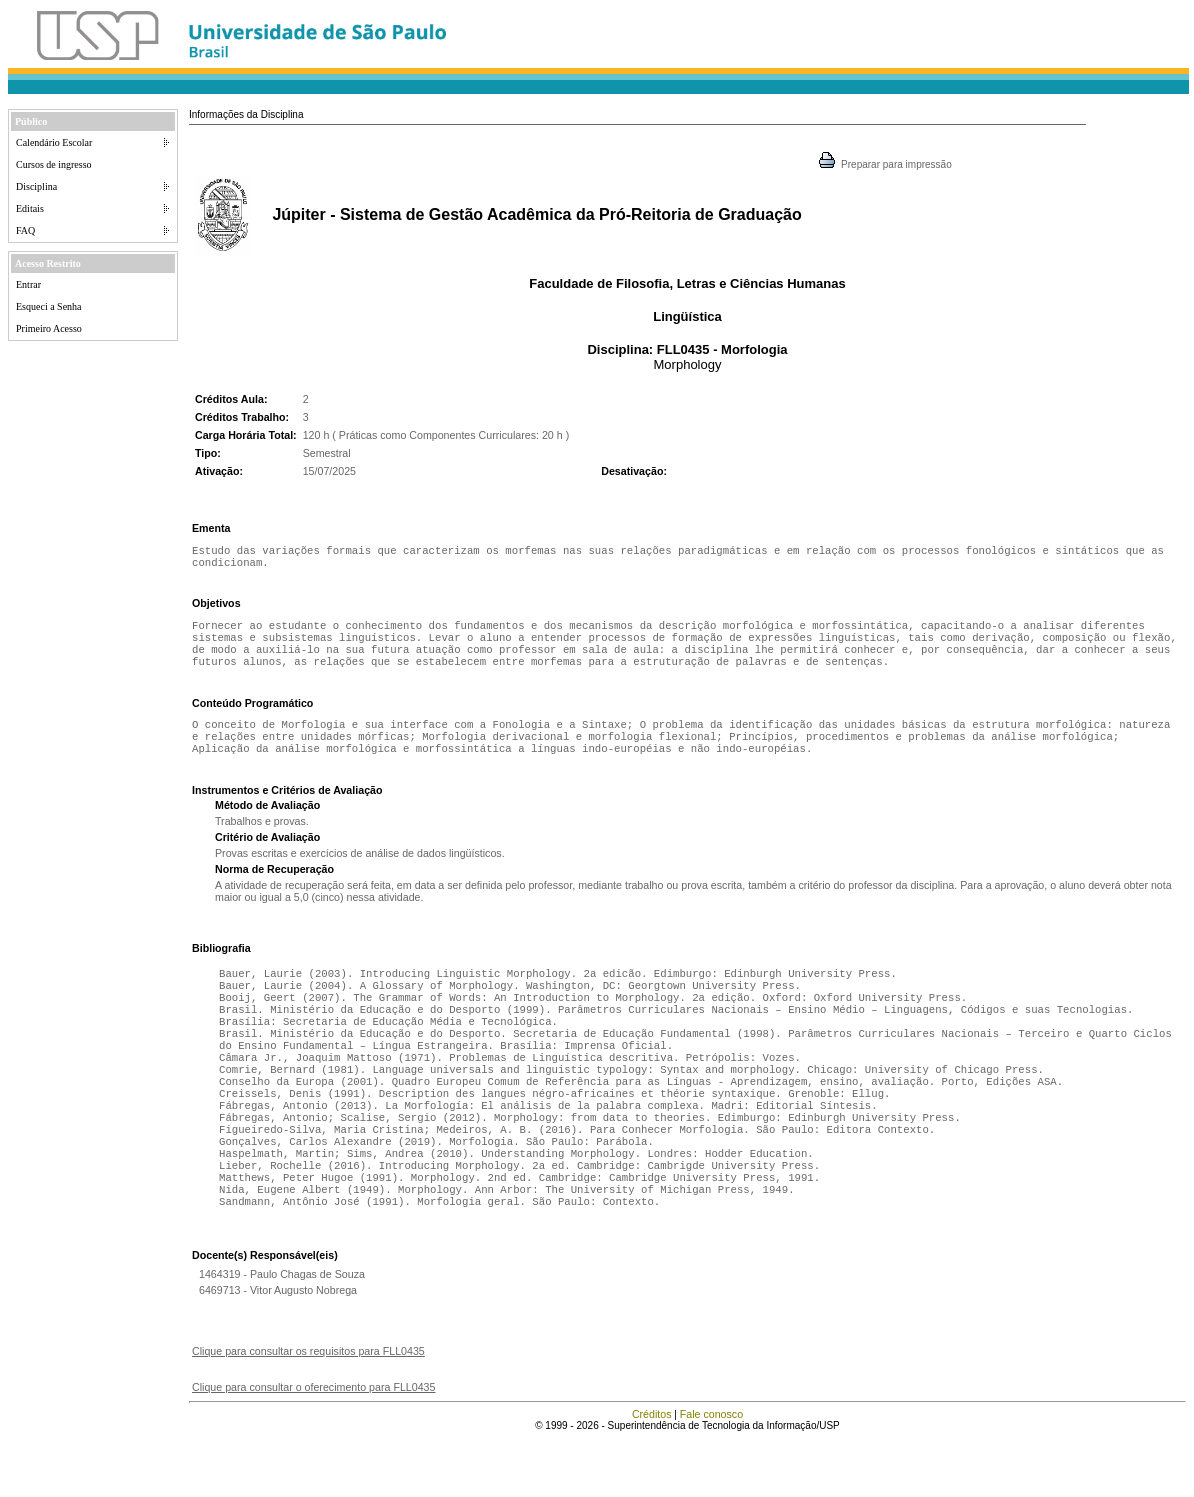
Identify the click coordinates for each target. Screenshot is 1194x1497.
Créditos (652, 1472)
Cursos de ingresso (54, 164)
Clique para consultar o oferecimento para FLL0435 (313, 1445)
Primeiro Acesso (49, 328)
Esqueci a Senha (49, 306)
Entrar (28, 284)
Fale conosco (711, 1472)
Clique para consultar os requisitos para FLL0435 (308, 1409)
